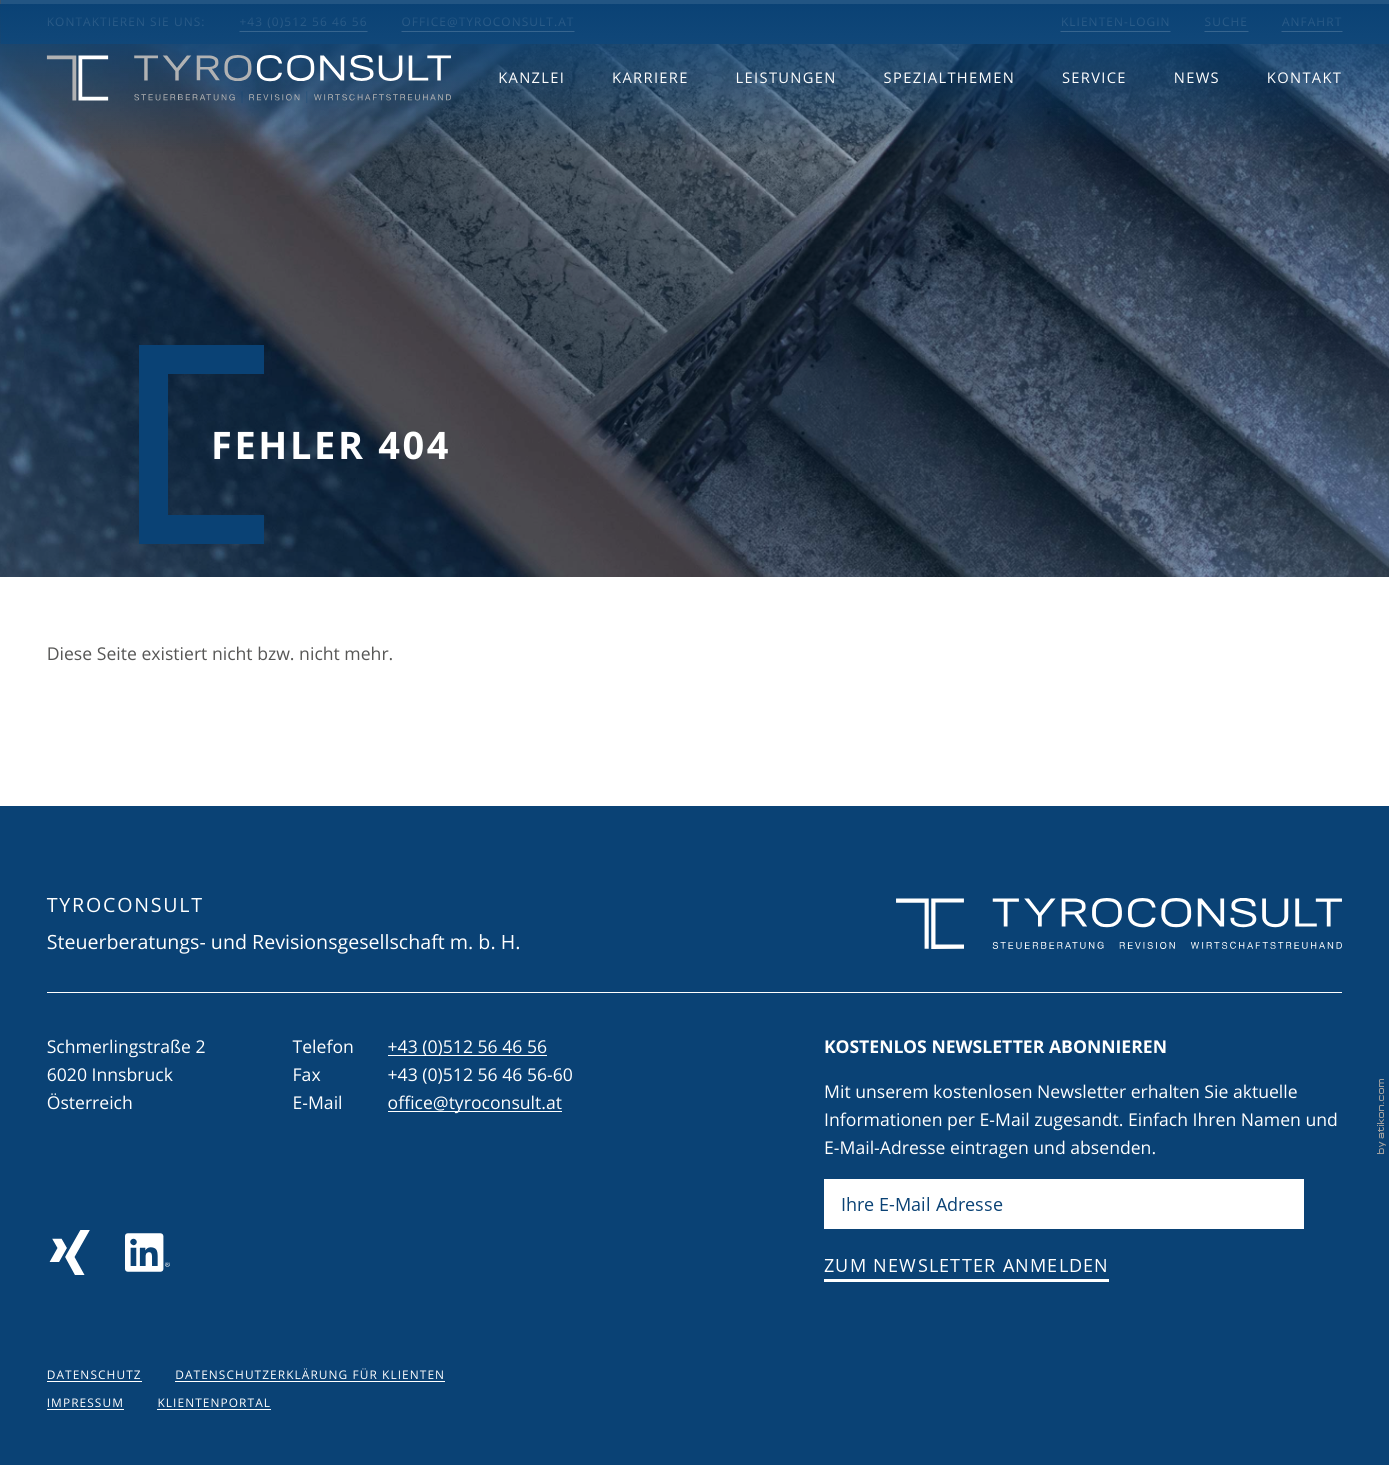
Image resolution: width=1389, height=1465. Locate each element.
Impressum (85, 1403)
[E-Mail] (1064, 1204)
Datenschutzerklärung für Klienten (310, 1375)
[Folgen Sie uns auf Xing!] (69, 1252)
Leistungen (786, 118)
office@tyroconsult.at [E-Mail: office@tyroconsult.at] (488, 22)
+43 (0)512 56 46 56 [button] (303, 22)
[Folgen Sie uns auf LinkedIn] (147, 1252)
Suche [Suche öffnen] (1226, 22)
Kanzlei (531, 118)
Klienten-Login (1116, 22)
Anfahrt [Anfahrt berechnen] (1312, 22)
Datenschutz (94, 1375)
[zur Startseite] (249, 118)
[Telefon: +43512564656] (468, 1047)
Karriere (650, 118)
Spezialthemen (949, 118)
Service (1094, 118)
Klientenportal (214, 1403)
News (1197, 118)
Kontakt (1304, 118)
